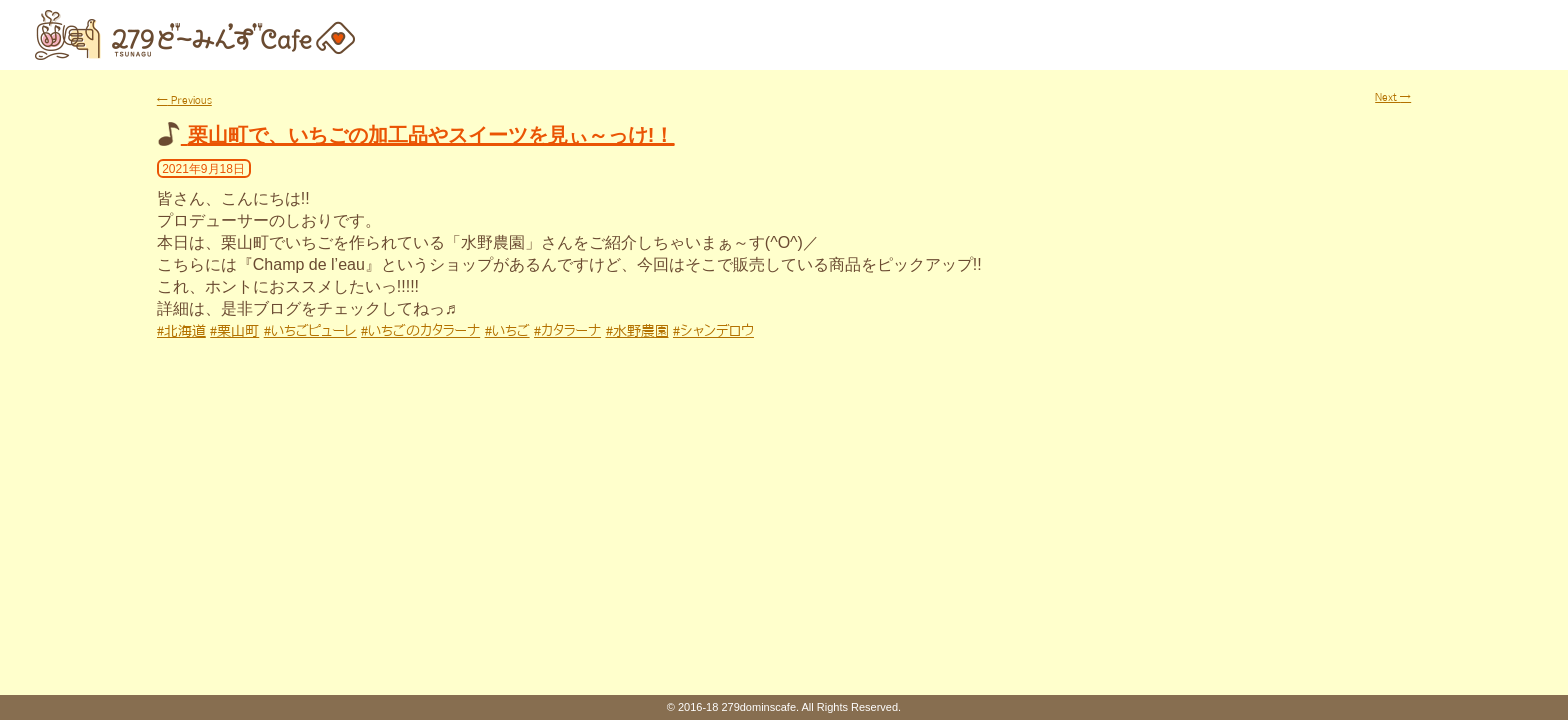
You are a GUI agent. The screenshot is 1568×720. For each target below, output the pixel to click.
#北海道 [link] (181, 331)
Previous (184, 100)
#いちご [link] (507, 331)
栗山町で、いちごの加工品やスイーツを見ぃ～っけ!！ (431, 135)
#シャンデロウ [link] (713, 331)
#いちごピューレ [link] (310, 331)
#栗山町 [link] (234, 331)
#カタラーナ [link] (567, 331)
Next (1393, 97)
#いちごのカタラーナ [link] (420, 331)
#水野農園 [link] (637, 331)
